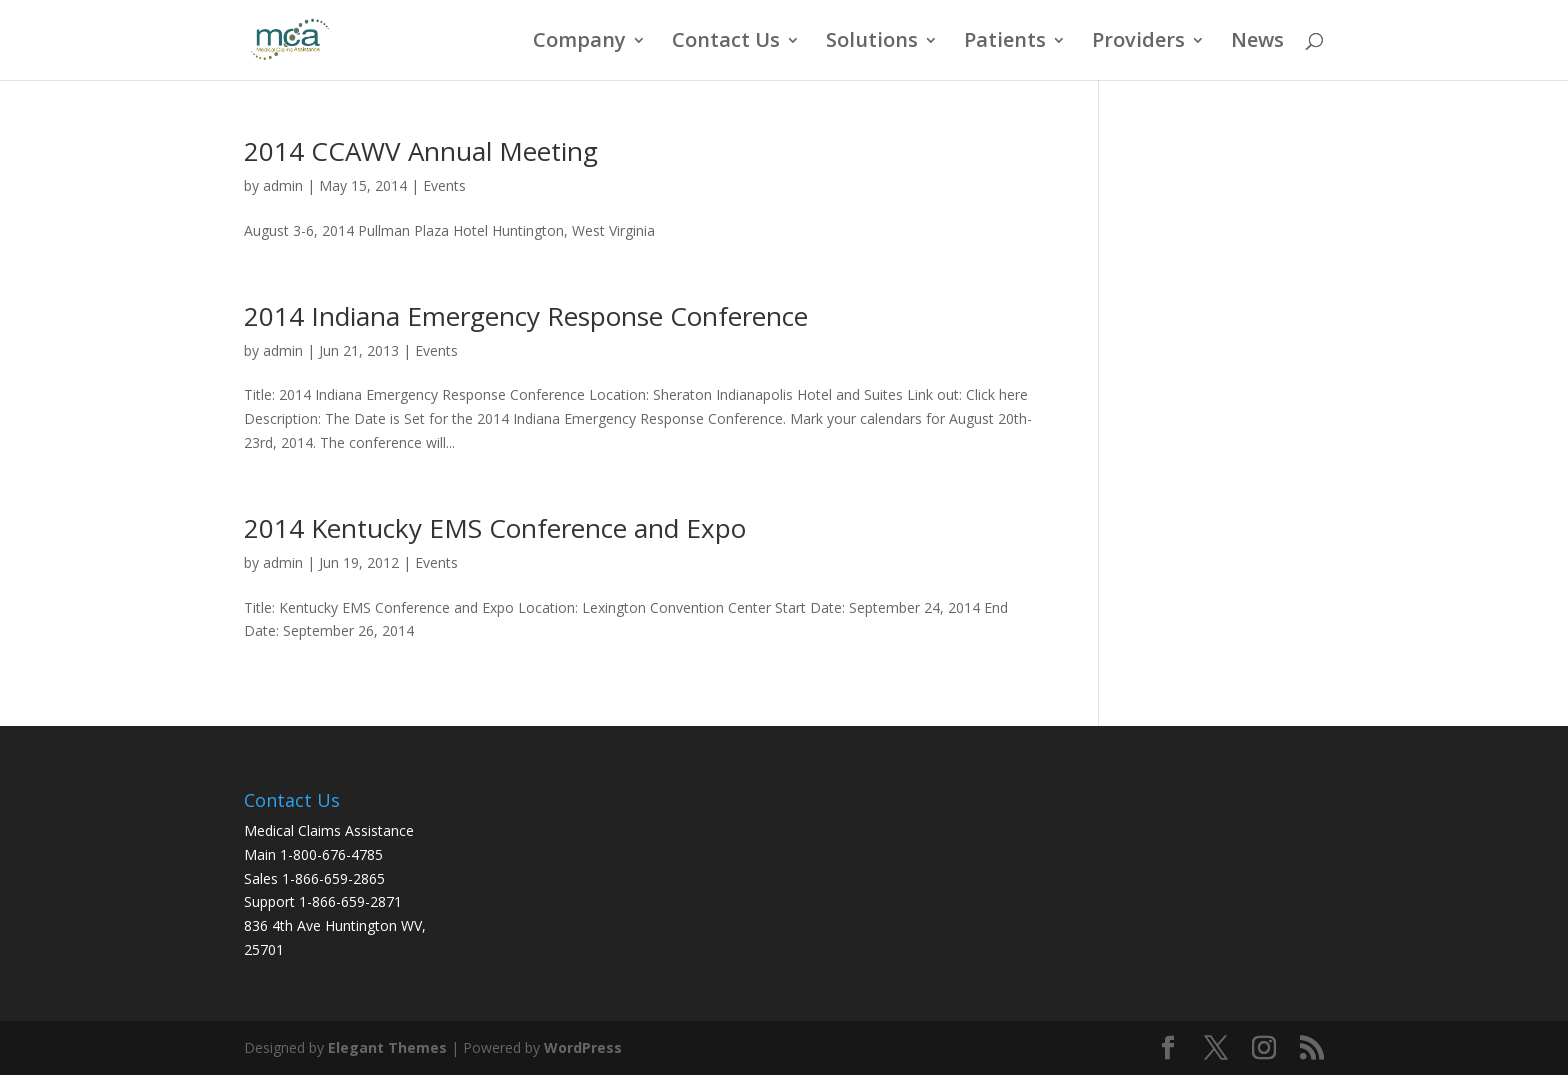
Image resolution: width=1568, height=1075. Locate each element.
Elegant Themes (387, 1047)
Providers (1138, 43)
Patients (1005, 43)
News (1257, 43)
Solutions (872, 43)
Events (444, 185)
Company (579, 43)
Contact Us (726, 43)
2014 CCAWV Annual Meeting (421, 151)
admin (283, 185)
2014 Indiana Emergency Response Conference (526, 316)
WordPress (583, 1047)
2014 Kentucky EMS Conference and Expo (495, 528)
